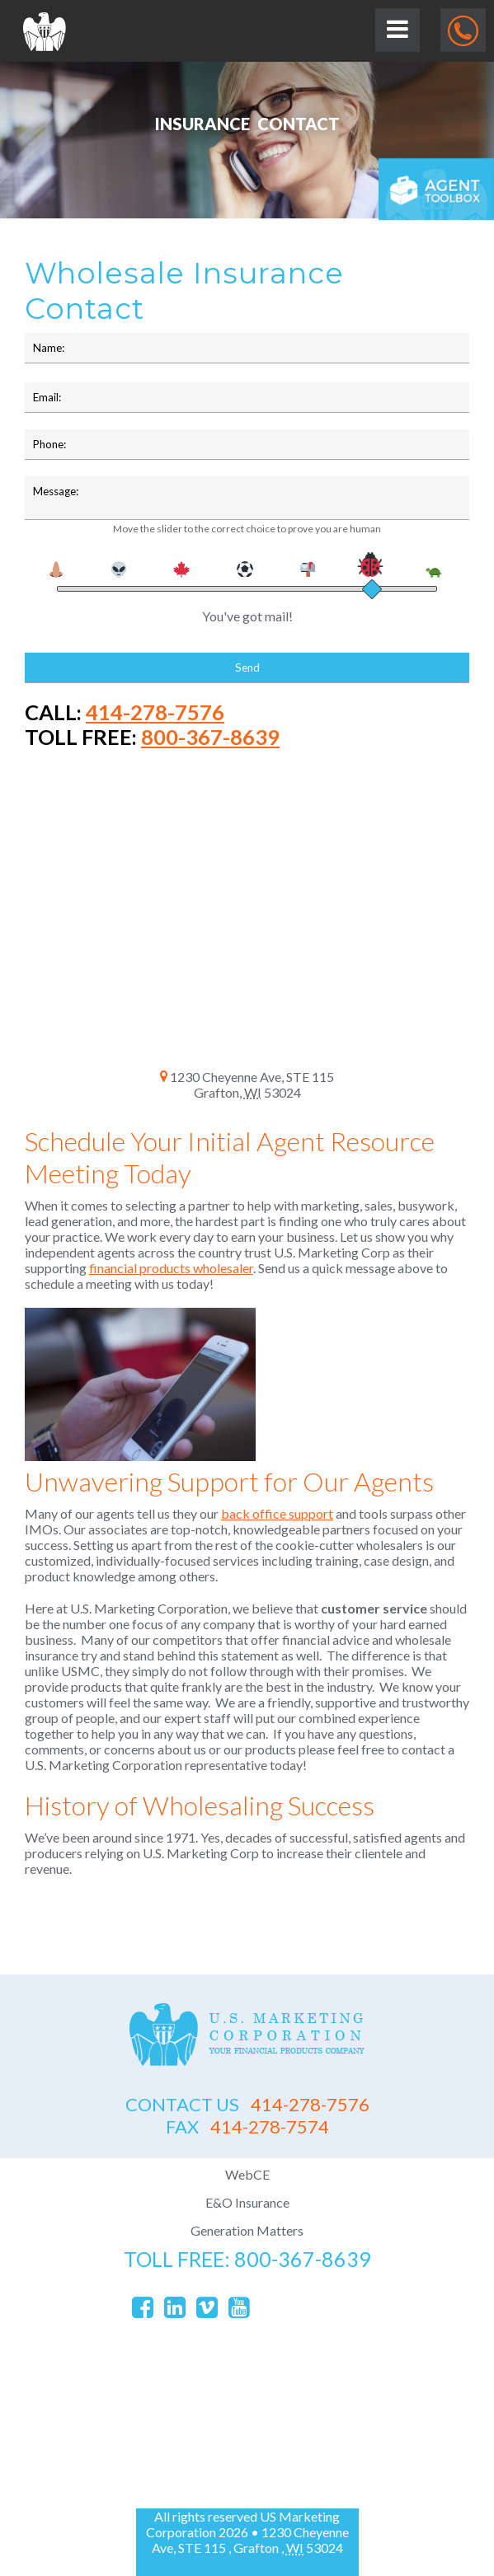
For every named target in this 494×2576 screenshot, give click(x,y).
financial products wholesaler (171, 1268)
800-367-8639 (210, 736)
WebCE (247, 2174)
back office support (277, 1513)
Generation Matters (247, 2230)
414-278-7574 (247, 2126)
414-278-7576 (155, 712)
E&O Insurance (247, 2202)
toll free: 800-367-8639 (247, 2258)
